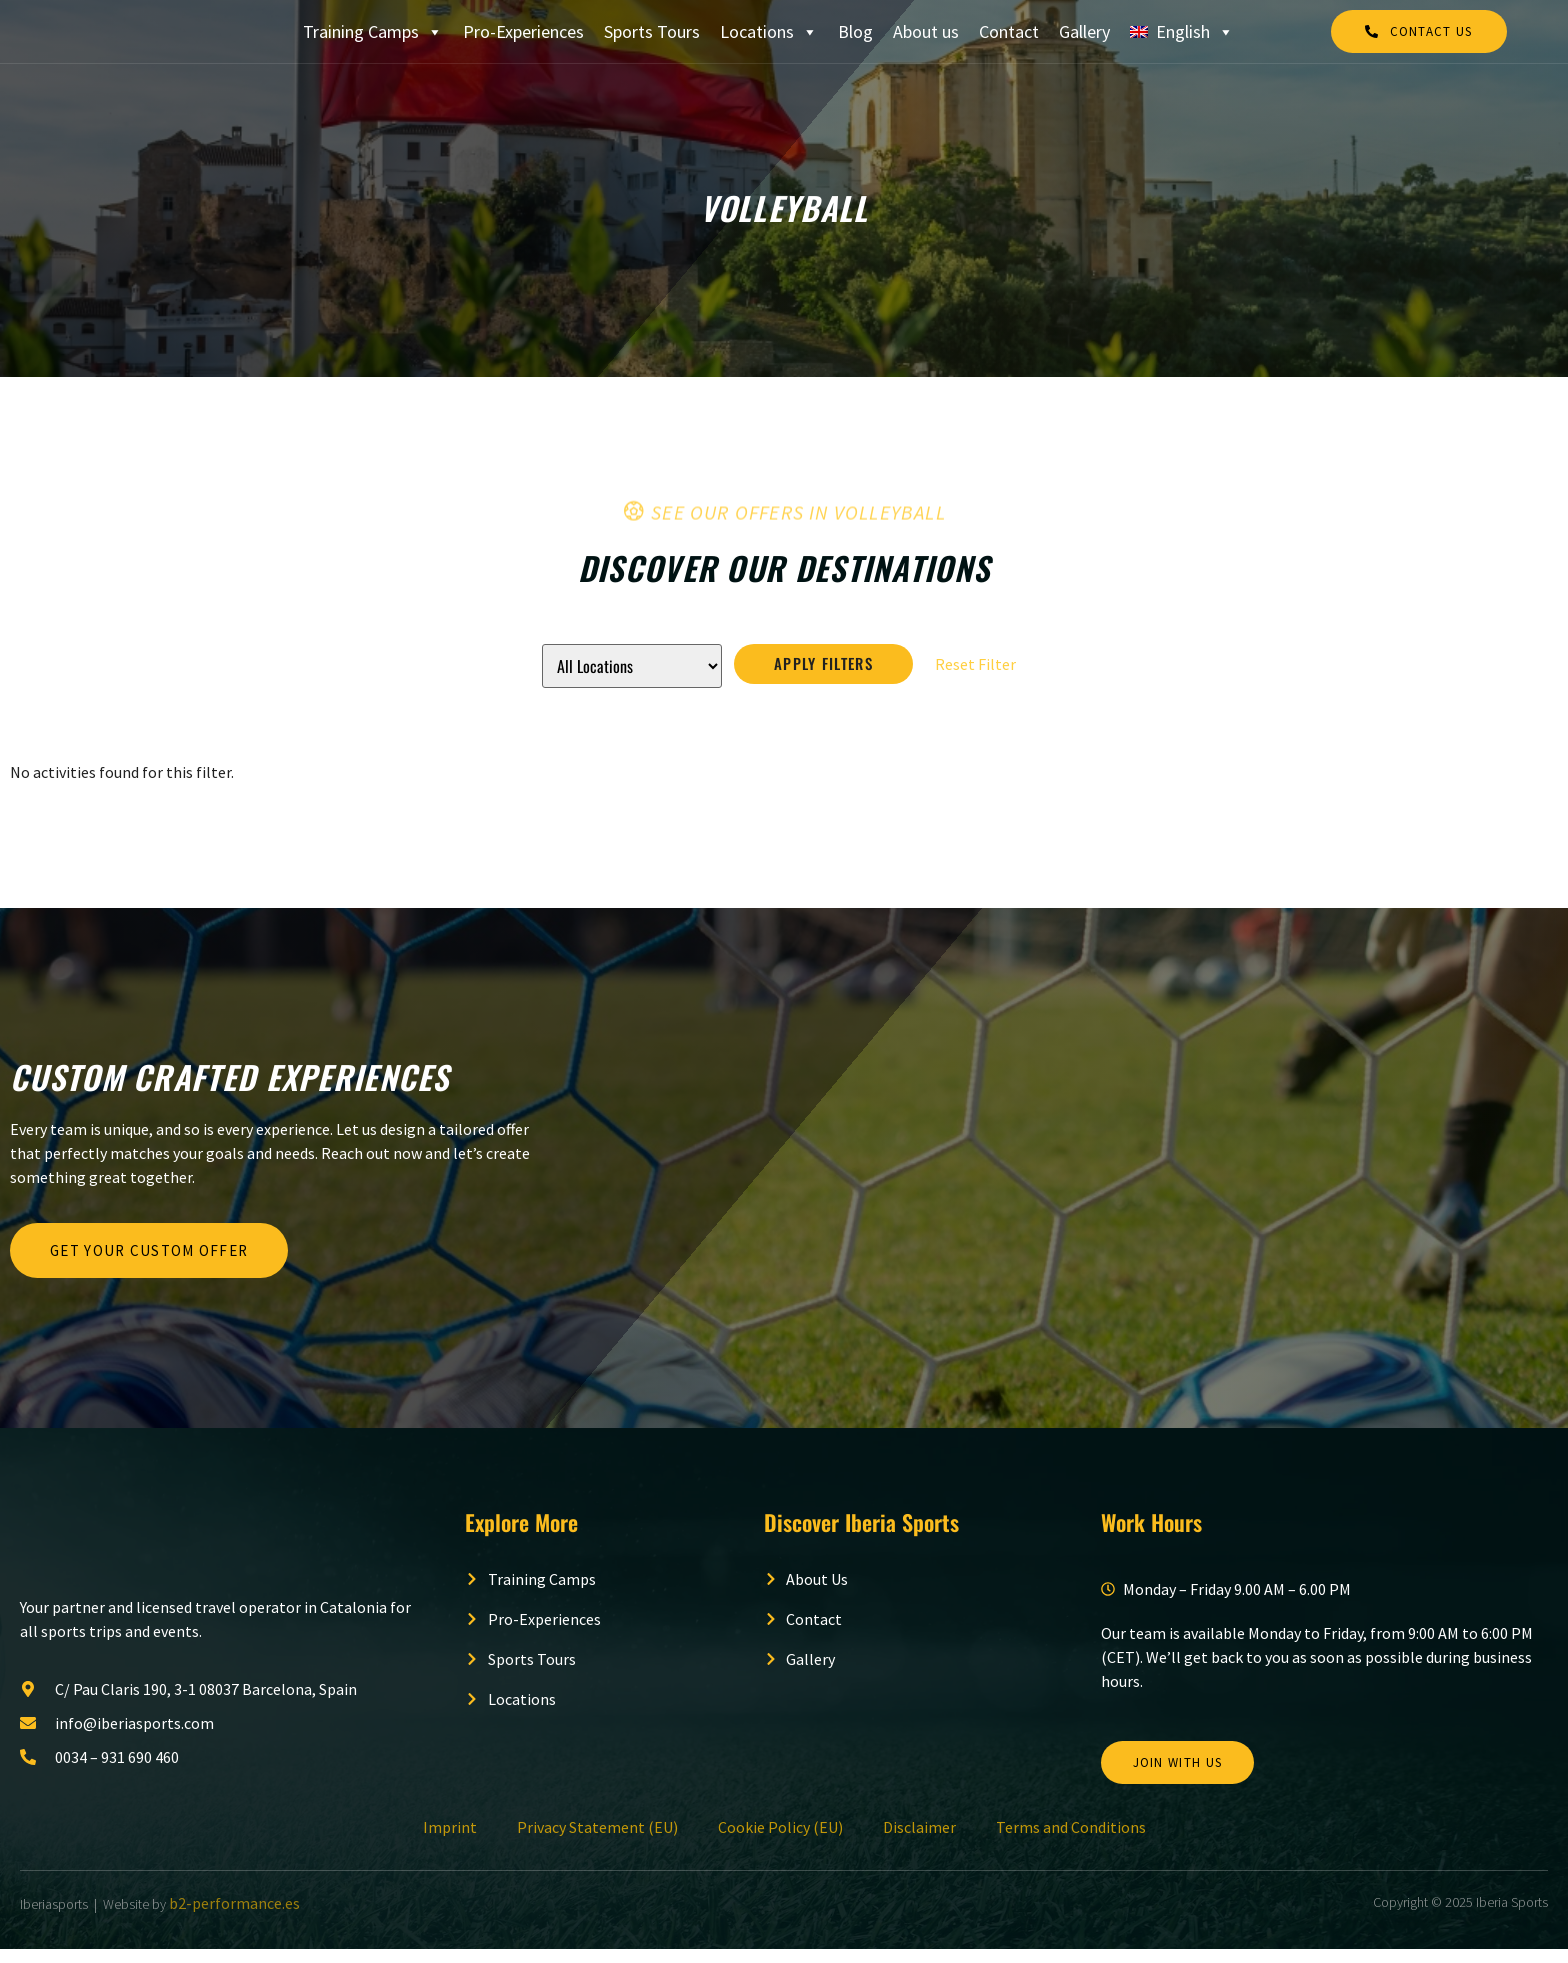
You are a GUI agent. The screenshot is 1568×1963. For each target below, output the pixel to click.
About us (926, 37)
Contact (1009, 37)
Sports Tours (652, 37)
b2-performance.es (234, 1917)
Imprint (450, 1841)
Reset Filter (975, 677)
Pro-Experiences (523, 37)
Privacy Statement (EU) (597, 1841)
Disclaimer (919, 1841)
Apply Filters (823, 677)
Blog (855, 37)
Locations (769, 38)
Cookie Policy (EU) (780, 1841)
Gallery (1084, 37)
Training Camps (373, 38)
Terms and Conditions (1071, 1841)
